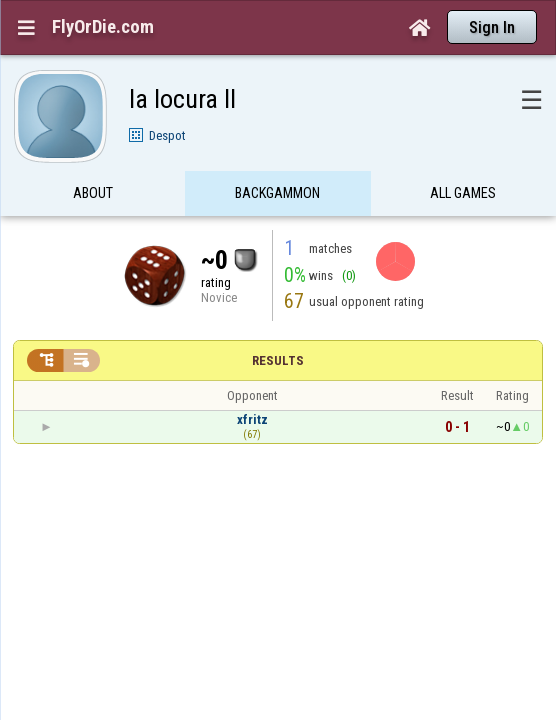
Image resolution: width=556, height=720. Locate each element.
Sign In (492, 27)
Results (278, 321)
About (93, 154)
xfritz (252, 380)
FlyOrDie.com (103, 27)
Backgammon (277, 154)
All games (463, 154)
